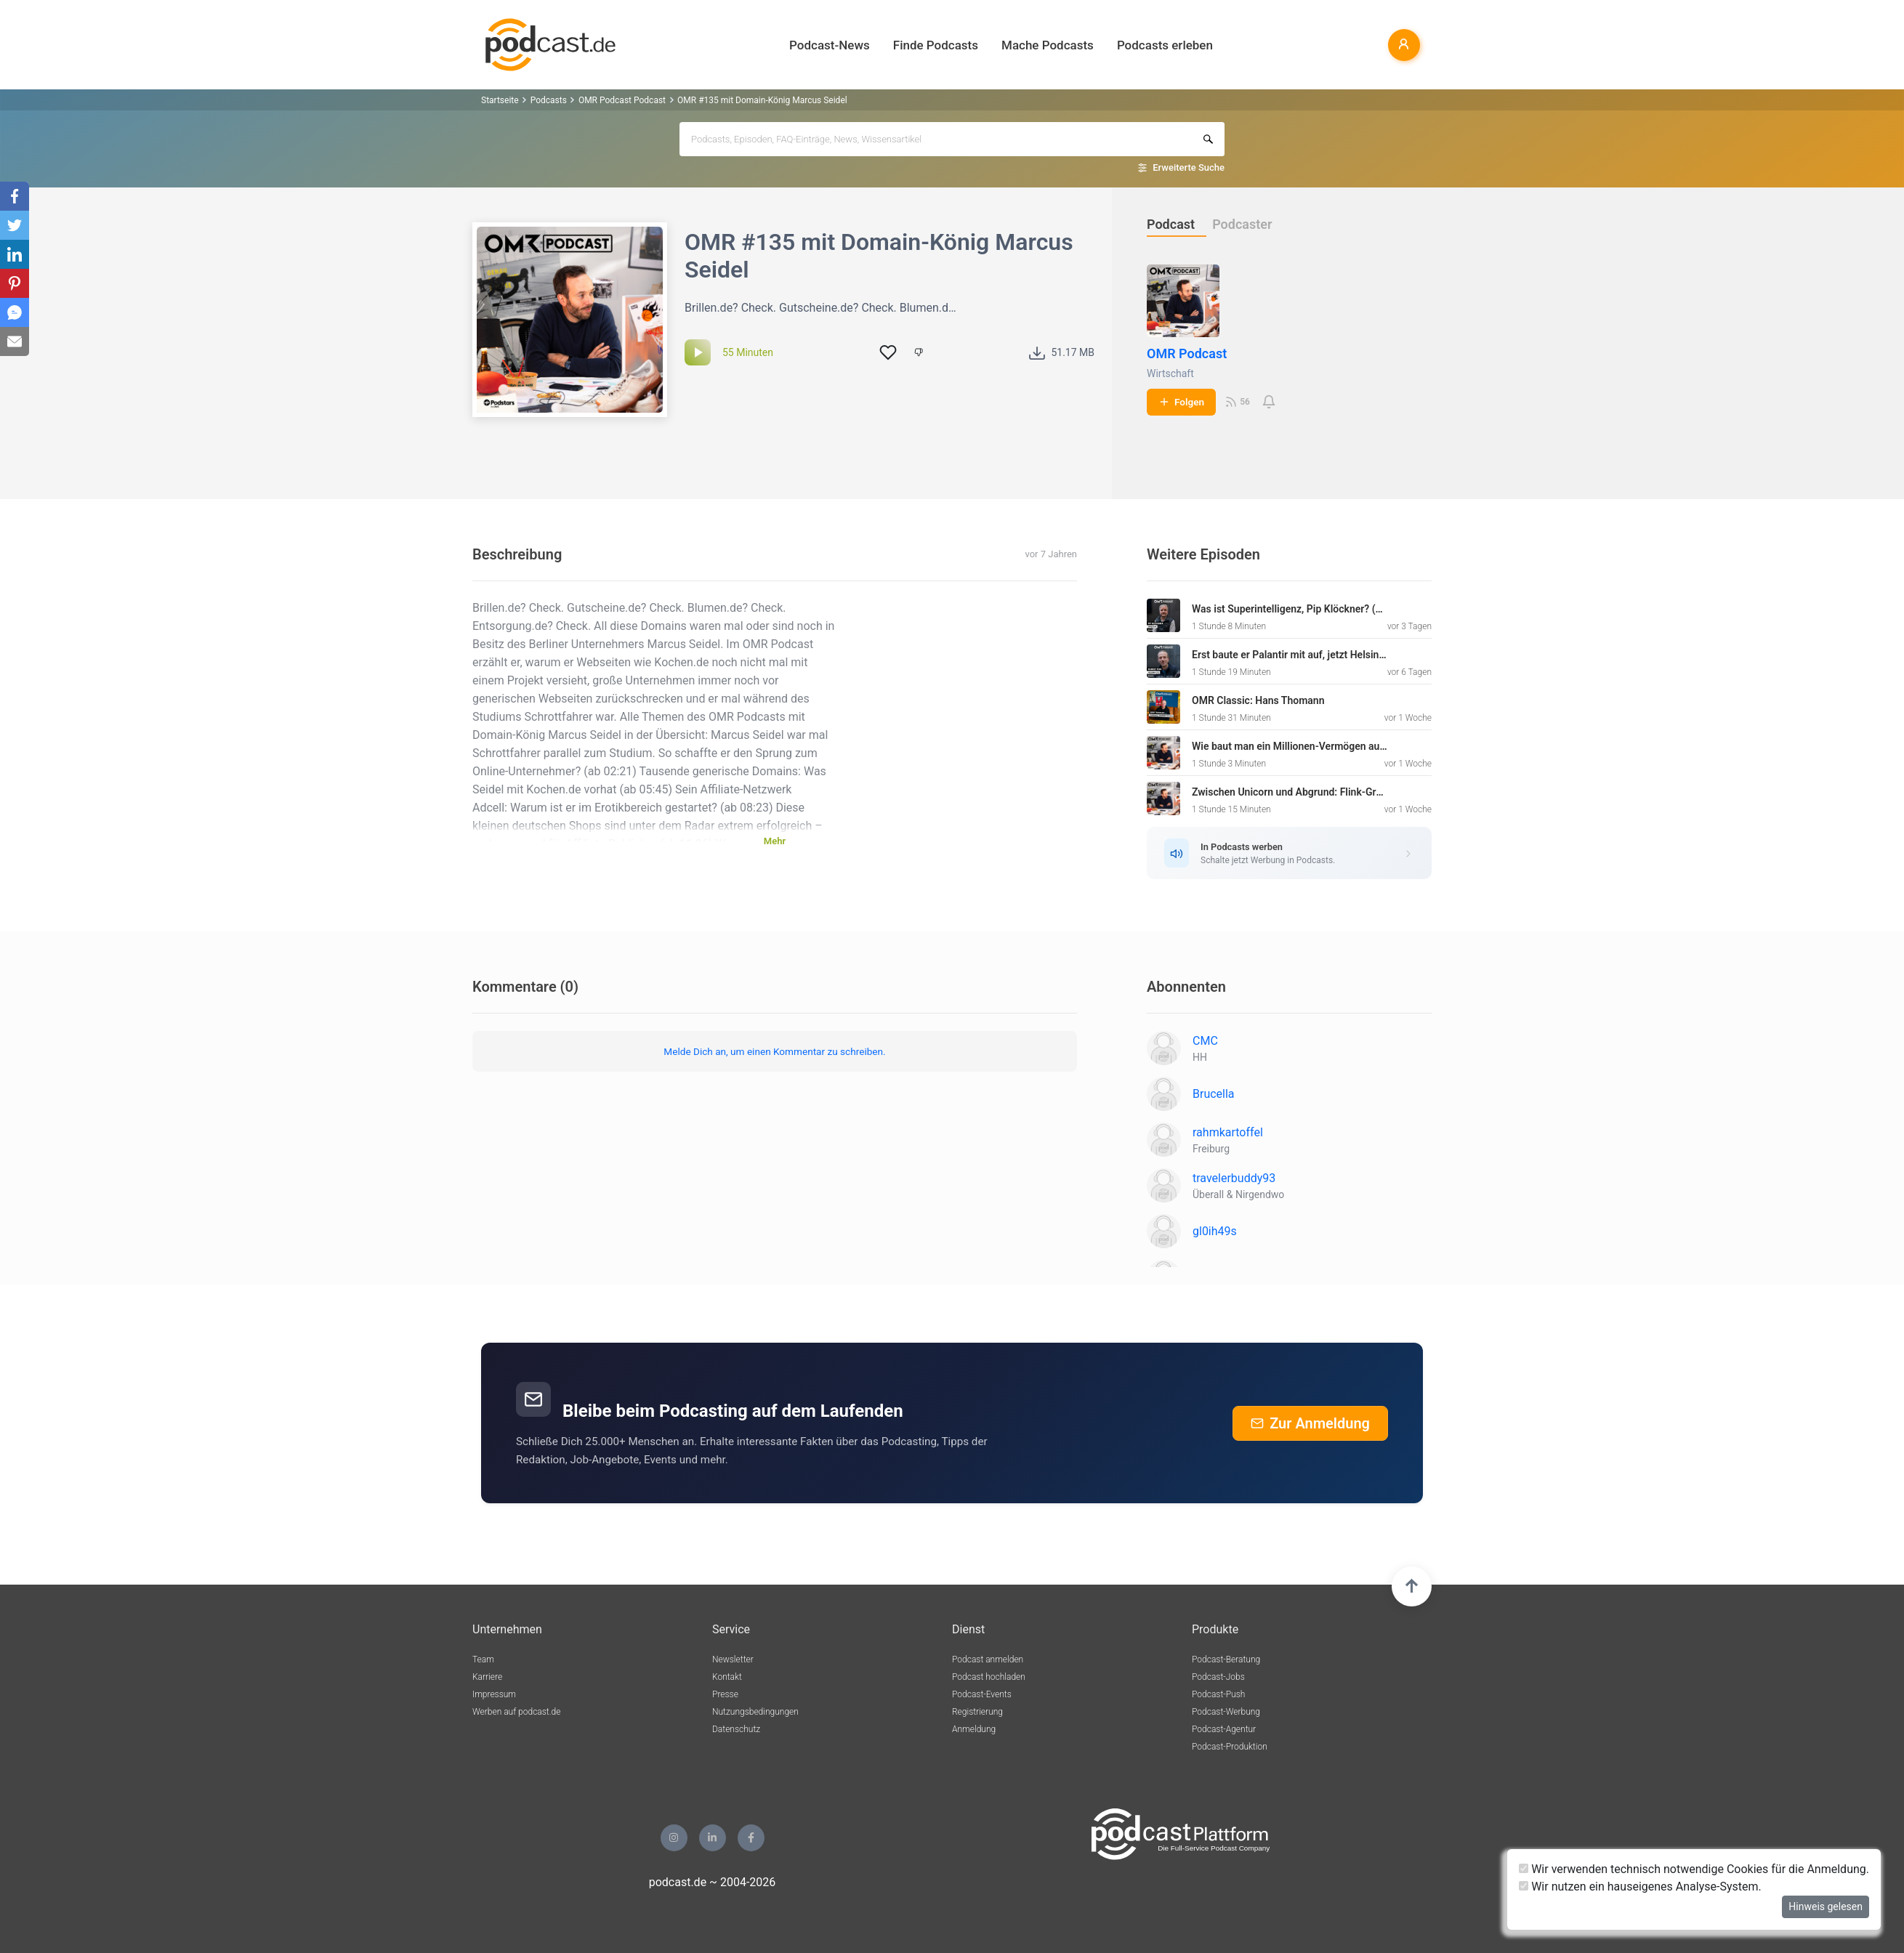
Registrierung (977, 1712)
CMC (1205, 1041)
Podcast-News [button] (829, 45)
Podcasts (549, 100)
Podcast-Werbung (1226, 1712)
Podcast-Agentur (1224, 1729)
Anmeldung (974, 1729)
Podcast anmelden (987, 1659)
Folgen (1181, 402)
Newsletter (733, 1659)
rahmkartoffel (1228, 1132)
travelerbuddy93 (1234, 1178)
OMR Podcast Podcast (622, 100)
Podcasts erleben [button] (1165, 45)
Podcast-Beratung (1226, 1659)
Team (483, 1659)
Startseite (500, 100)
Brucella (1214, 1094)
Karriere (487, 1677)
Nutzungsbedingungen (755, 1712)
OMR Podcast (1187, 353)
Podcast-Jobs (1218, 1677)
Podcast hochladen (988, 1677)
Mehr (775, 841)
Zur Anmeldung (1310, 1423)
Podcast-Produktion (1229, 1747)
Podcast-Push (1218, 1694)
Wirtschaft (1170, 373)
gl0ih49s (1215, 1231)
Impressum (494, 1694)
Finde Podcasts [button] (935, 45)
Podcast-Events (982, 1694)
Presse (725, 1694)
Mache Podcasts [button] (1047, 45)
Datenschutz (736, 1729)
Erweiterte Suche (1189, 167)
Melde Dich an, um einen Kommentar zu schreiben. (774, 1051)
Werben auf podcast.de (516, 1712)
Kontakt (727, 1677)
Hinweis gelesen (1825, 1906)
